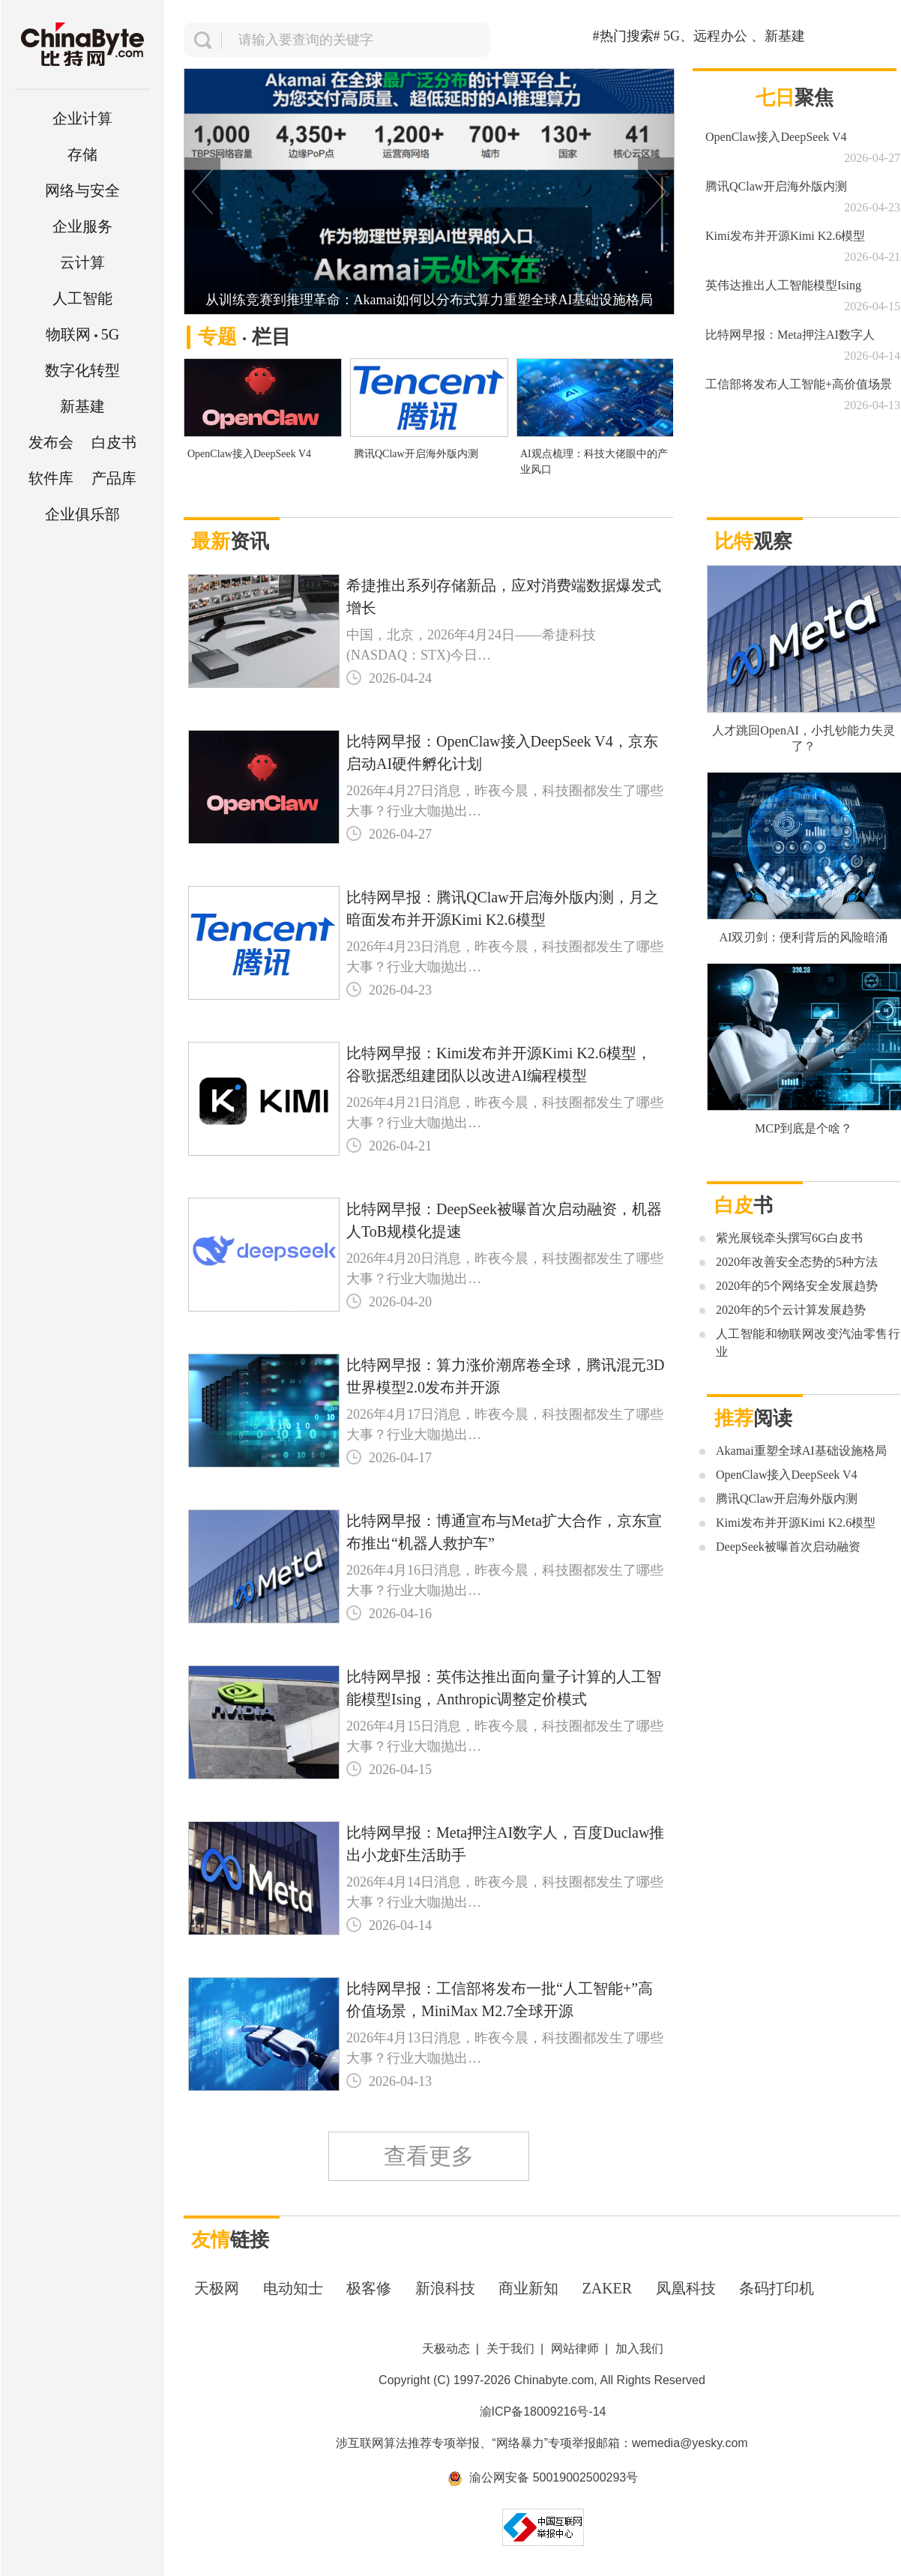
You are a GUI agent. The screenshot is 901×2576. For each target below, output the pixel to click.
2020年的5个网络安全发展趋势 (797, 1285)
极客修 (368, 2288)
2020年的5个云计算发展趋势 (791, 1309)
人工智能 (82, 298)
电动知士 (293, 2288)
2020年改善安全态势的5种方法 (797, 1261)
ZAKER (607, 2288)
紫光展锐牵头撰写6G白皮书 (789, 1237)
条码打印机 (776, 2288)
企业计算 (82, 118)
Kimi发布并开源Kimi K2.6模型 (785, 235)
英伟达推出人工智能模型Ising (783, 285)
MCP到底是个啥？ (803, 1128)
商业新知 (528, 2288)
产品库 (113, 478)
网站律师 (575, 2348)
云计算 (82, 262)
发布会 (50, 442)
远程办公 (720, 35)
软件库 (50, 478)
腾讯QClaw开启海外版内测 (416, 453)
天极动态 (446, 2348)
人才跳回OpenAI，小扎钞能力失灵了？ (803, 738)
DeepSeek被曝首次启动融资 (788, 1546)
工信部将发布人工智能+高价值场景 (798, 384)
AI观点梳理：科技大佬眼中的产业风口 (594, 461)
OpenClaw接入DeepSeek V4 (249, 453)
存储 (82, 154)
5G (82, 334)
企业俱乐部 (82, 514)
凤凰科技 (686, 2288)
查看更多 (429, 2156)
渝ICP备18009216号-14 (543, 2411)
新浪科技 (445, 2288)
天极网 (216, 2288)
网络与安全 (82, 190)
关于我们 (510, 2348)
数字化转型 (82, 370)
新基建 (82, 406)
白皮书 (113, 442)
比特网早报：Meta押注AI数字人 (790, 334)
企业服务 (82, 226)
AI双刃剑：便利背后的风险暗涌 (804, 937)
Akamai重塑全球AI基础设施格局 (801, 1450)
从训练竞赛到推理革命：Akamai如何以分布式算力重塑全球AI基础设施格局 (429, 299)
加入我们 (639, 2348)
